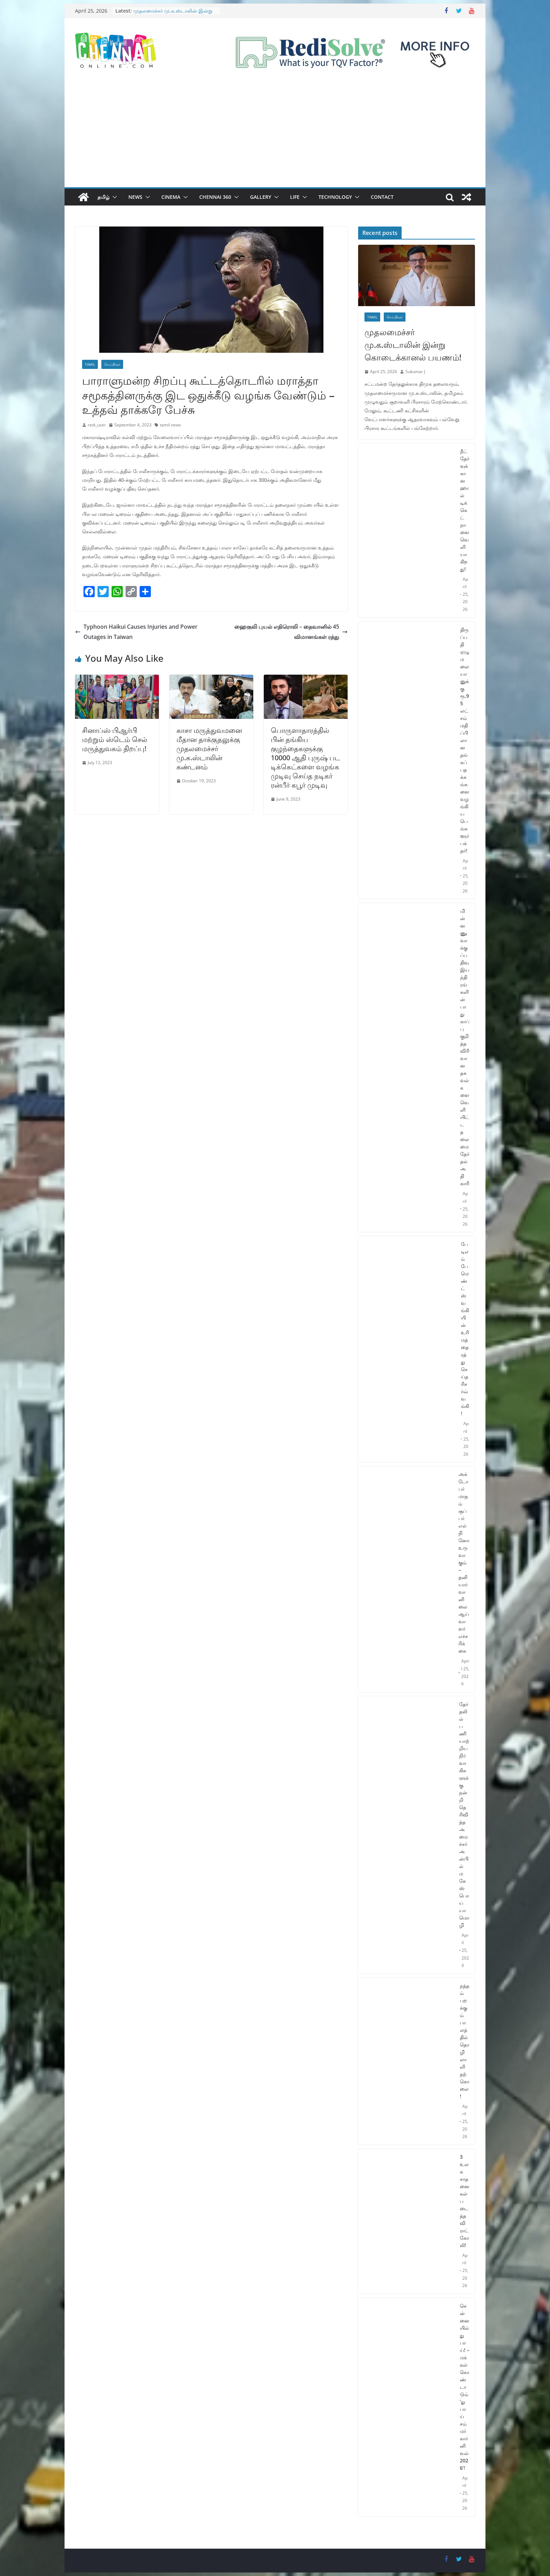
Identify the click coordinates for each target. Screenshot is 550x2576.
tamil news (170, 425)
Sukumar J (415, 372)
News (135, 197)
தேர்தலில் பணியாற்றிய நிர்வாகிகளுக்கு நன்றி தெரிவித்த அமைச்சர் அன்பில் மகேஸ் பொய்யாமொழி (464, 1814)
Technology (335, 197)
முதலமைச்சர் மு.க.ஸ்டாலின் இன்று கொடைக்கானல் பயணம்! (173, 14)
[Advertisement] (275, 135)
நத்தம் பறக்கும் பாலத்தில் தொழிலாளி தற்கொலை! (464, 2040)
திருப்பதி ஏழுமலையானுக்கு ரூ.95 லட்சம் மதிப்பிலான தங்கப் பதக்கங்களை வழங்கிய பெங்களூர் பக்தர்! (464, 740)
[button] (113, 197)
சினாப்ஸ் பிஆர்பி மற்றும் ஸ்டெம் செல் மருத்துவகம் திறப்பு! (114, 739)
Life (295, 197)
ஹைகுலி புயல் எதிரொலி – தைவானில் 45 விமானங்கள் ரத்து (291, 632)
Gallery (260, 197)
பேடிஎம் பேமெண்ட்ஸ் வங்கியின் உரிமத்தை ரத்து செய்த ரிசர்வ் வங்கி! (465, 1329)
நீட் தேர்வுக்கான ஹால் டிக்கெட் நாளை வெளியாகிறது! (464, 510)
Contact (382, 197)
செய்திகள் (112, 364)
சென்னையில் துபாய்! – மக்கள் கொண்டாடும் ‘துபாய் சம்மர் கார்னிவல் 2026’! (464, 2386)
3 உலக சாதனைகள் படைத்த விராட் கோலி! (464, 2200)
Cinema (170, 197)
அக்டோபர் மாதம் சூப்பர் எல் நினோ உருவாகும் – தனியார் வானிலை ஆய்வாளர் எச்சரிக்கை (463, 1562)
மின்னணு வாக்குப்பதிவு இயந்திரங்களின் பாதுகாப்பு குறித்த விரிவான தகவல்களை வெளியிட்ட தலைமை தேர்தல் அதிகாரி (464, 1047)
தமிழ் (103, 197)
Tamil (90, 364)
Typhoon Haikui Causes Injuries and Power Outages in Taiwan (136, 632)
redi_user (97, 425)
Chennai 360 (215, 197)
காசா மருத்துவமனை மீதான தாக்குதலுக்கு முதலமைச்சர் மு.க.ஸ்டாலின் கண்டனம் (209, 748)
